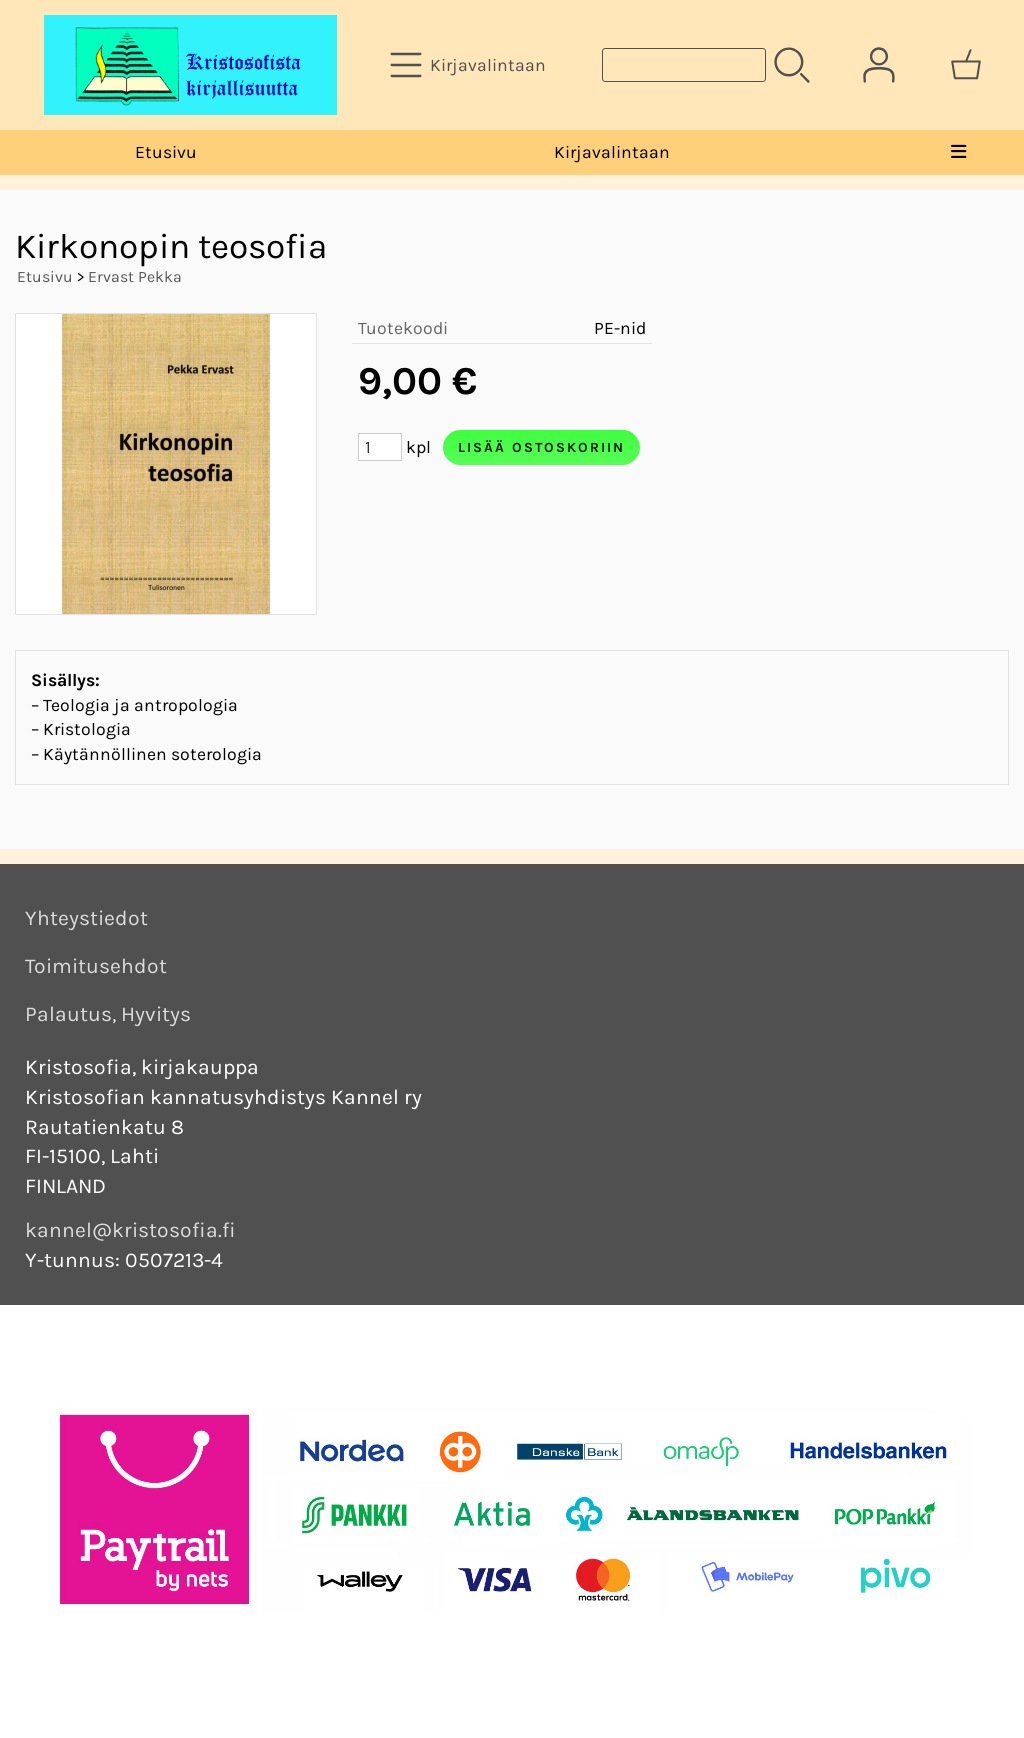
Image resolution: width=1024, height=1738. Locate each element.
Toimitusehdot (96, 966)
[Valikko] (958, 152)
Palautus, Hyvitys (108, 1014)
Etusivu (166, 152)
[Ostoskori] (966, 65)
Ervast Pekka (135, 276)
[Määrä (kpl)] (380, 447)
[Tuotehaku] (684, 65)
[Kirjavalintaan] (470, 65)
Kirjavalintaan (612, 152)
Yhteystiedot (86, 918)
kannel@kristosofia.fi (130, 1230)
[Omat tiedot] (879, 65)
